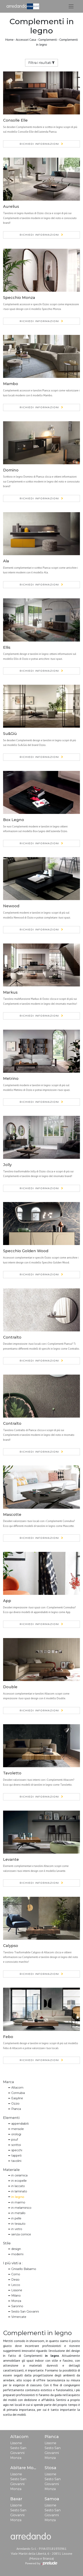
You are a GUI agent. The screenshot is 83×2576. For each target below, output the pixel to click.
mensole (17, 2129)
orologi (16, 2134)
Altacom (17, 2087)
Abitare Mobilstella (30, 2467)
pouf (14, 2139)
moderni (17, 2254)
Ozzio (15, 2103)
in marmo (18, 2202)
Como (15, 2274)
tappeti (16, 2155)
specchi (16, 2150)
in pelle (16, 2218)
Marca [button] (8, 2082)
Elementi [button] (11, 2118)
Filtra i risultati (41, 63)
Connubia (18, 2093)
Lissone (16, 2290)
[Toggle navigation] (71, 6)
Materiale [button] (11, 2170)
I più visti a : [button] (13, 2263)
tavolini (16, 2161)
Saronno (17, 2306)
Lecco (15, 2285)
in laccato (18, 2186)
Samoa (52, 2498)
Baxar (16, 2498)
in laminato (19, 2191)
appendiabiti (20, 2123)
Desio (15, 2279)
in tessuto (18, 2224)
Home (9, 39)
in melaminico (21, 2208)
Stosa (50, 2467)
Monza (16, 2301)
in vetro (16, 2229)
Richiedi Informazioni (39, 143)
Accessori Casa (26, 39)
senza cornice (21, 2234)
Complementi (47, 39)
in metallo (18, 2213)
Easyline (17, 2098)
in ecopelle (19, 2181)
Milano (16, 2295)
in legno (17, 2197)
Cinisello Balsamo (23, 2269)
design (16, 2249)
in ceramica (19, 2175)
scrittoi (16, 2145)
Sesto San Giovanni (25, 2311)
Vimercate (18, 2317)
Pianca (16, 2109)
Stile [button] (7, 2243)
